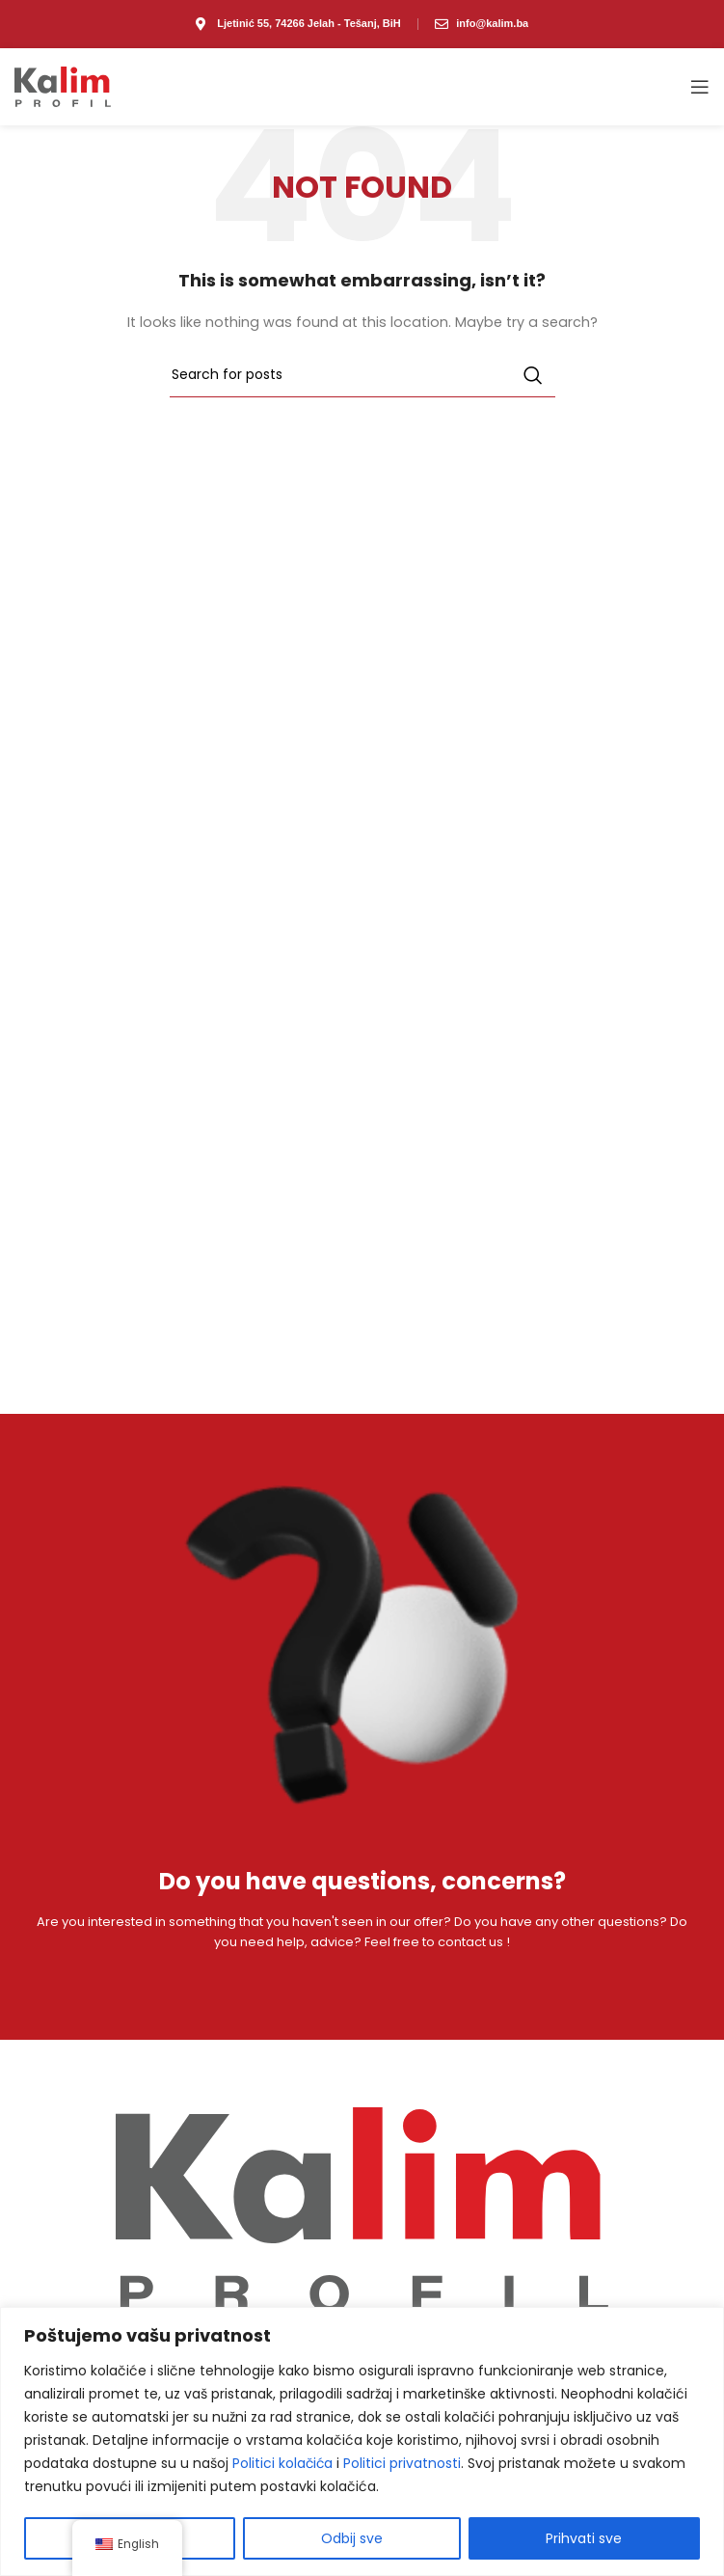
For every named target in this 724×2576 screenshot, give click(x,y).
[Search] (362, 375)
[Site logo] (62, 86)
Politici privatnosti (404, 2463)
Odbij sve (352, 2538)
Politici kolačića (283, 2463)
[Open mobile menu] (700, 87)
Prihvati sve (584, 2538)
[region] (362, 2441)
